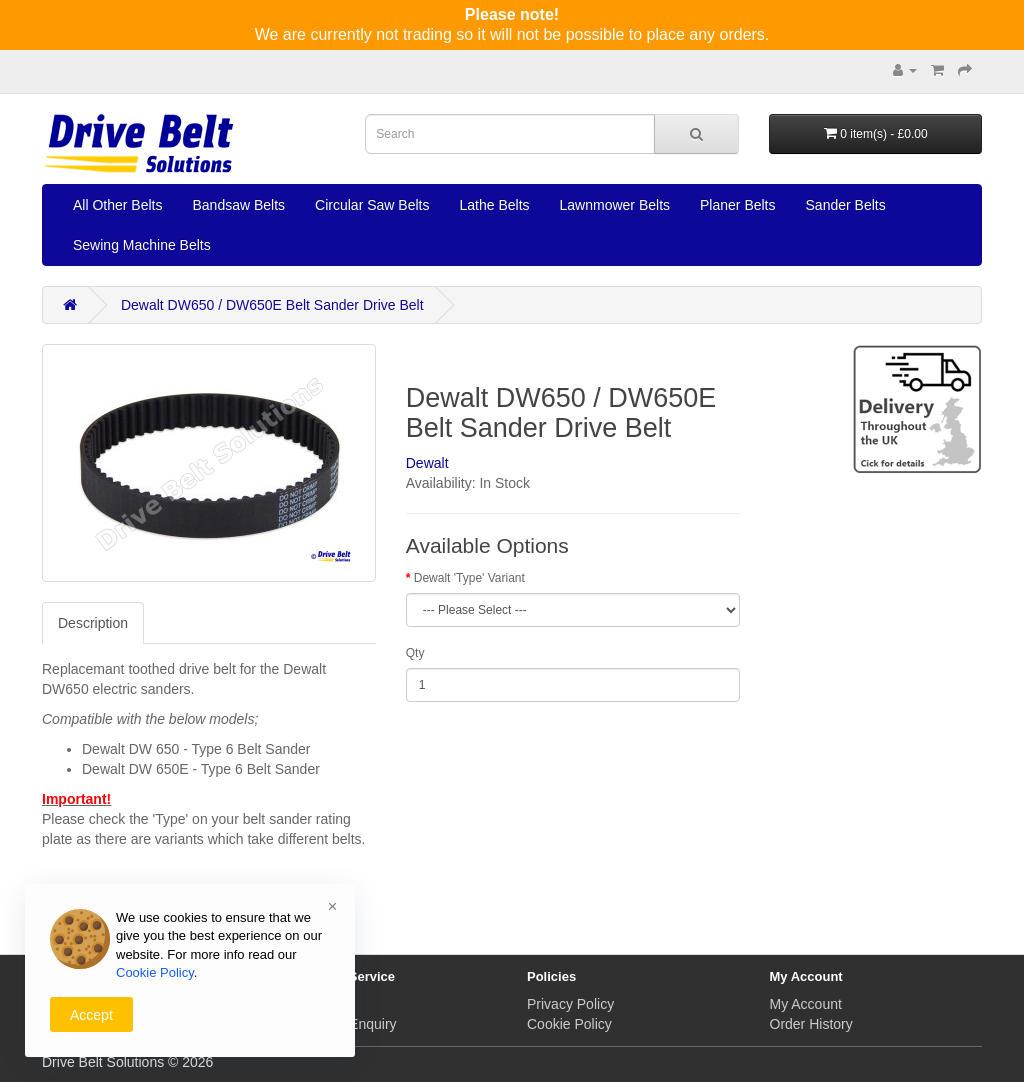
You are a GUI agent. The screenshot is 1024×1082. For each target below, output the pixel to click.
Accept (91, 1015)
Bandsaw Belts (238, 205)
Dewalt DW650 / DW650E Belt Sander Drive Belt (272, 305)
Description (93, 623)
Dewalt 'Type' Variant (469, 578)
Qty (415, 653)
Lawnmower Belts (615, 205)
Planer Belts (737, 205)
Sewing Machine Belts (142, 245)
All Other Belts (117, 205)
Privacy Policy (570, 1004)
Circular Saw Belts (372, 205)
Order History (811, 1024)
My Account (806, 1004)
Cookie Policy (569, 1024)
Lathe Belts (494, 205)
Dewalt (427, 463)
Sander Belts (846, 205)
